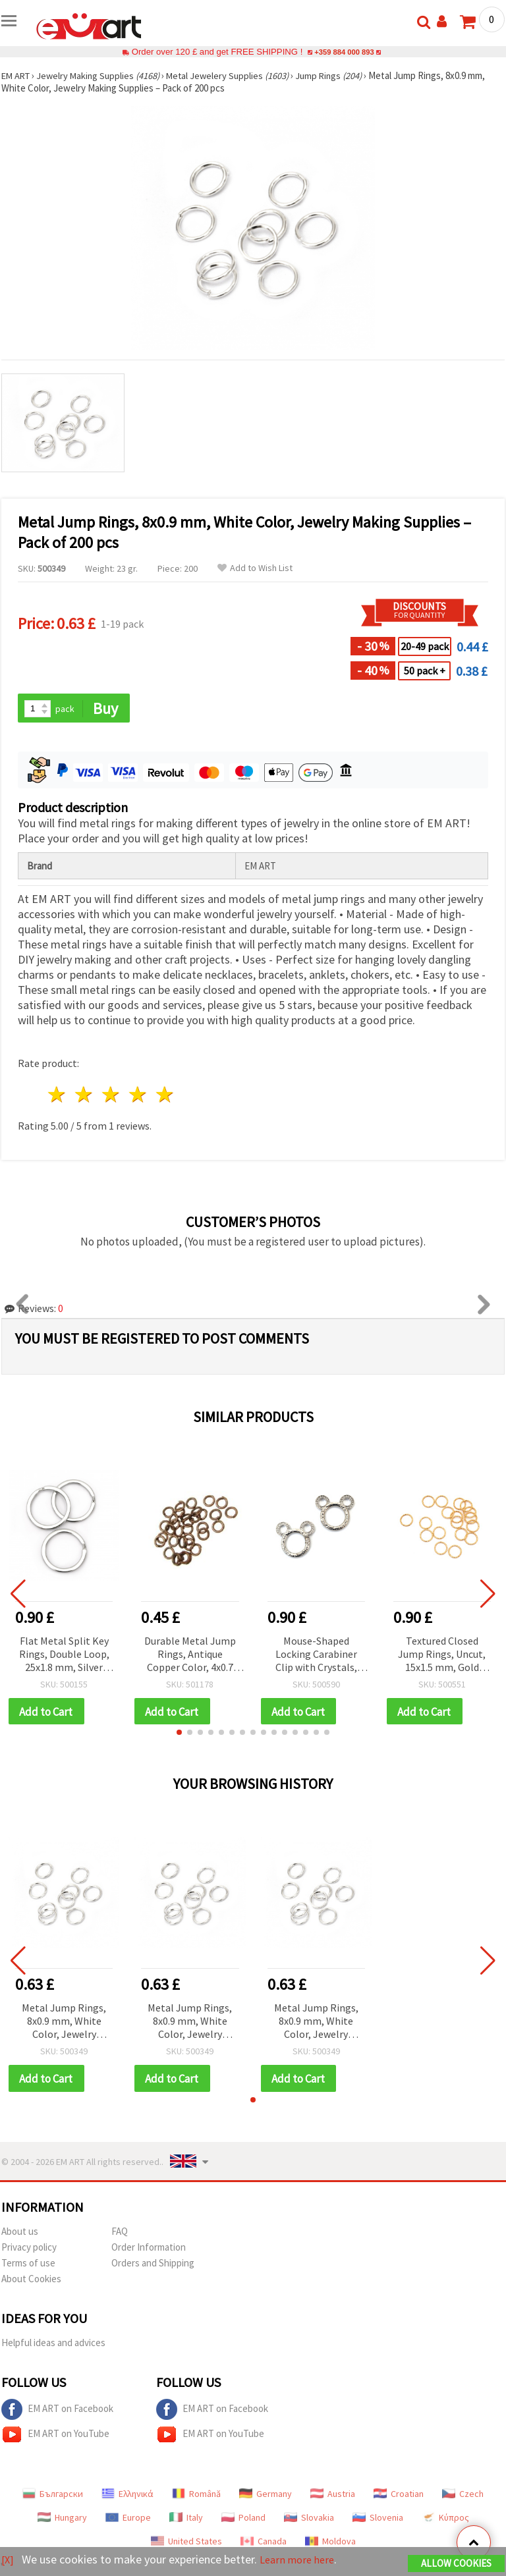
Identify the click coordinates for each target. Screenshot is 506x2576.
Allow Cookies (456, 2564)
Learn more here (301, 2559)
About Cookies (31, 2281)
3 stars (111, 1095)
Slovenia (377, 2520)
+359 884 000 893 (344, 52)
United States (186, 2543)
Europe (128, 2520)
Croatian (399, 2496)
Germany (265, 2496)
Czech (463, 2496)
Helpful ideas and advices (53, 2345)
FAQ (119, 2234)
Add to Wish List (255, 568)
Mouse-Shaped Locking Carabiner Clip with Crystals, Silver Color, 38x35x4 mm (316, 1655)
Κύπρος (445, 2520)
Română (196, 2496)
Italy (186, 2520)
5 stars (165, 1095)
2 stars (84, 1095)
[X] (8, 2559)
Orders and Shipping (152, 2265)
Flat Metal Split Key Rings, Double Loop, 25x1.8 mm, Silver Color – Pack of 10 (64, 1655)
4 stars (138, 1095)
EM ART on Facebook (57, 2412)
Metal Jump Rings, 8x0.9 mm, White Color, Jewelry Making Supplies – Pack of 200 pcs (64, 2023)
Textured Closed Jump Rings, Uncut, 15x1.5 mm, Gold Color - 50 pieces (442, 1655)
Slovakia (309, 2520)
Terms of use (28, 2265)
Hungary (62, 2520)
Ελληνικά (127, 2496)
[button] (179, 1734)
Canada (263, 2543)
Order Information (148, 2249)
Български (52, 2496)
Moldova (330, 2543)
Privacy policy (29, 2249)
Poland (243, 2520)
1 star (57, 1095)
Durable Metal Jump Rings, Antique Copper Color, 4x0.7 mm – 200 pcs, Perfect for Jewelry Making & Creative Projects (190, 1655)
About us (19, 2234)
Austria (332, 2496)
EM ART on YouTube (55, 2437)
